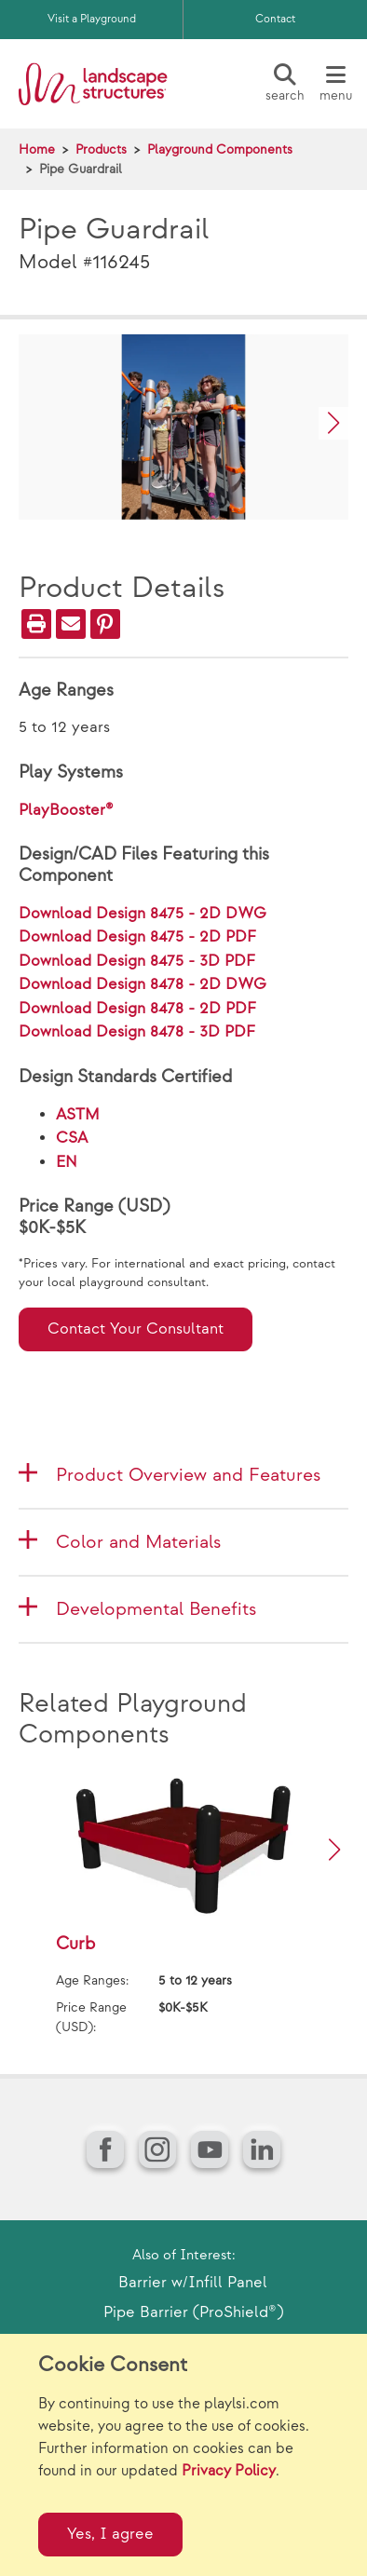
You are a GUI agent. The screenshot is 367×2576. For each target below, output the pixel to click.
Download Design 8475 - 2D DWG (142, 913)
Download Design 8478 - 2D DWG (142, 984)
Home (37, 149)
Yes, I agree (110, 2534)
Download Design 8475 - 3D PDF (137, 961)
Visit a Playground (92, 19)
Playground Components (219, 149)
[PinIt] (105, 624)
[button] (333, 423)
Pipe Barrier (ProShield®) (193, 2312)
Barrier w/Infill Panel (192, 2282)
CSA (72, 1138)
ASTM (78, 1114)
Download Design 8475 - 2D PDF (137, 937)
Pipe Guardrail (80, 169)
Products (101, 149)
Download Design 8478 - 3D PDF (137, 1032)
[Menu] (335, 84)
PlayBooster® (66, 810)
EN (66, 1162)
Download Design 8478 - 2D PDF (137, 1008)
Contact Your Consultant (136, 1329)
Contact (275, 19)
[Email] (71, 624)
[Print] (36, 624)
